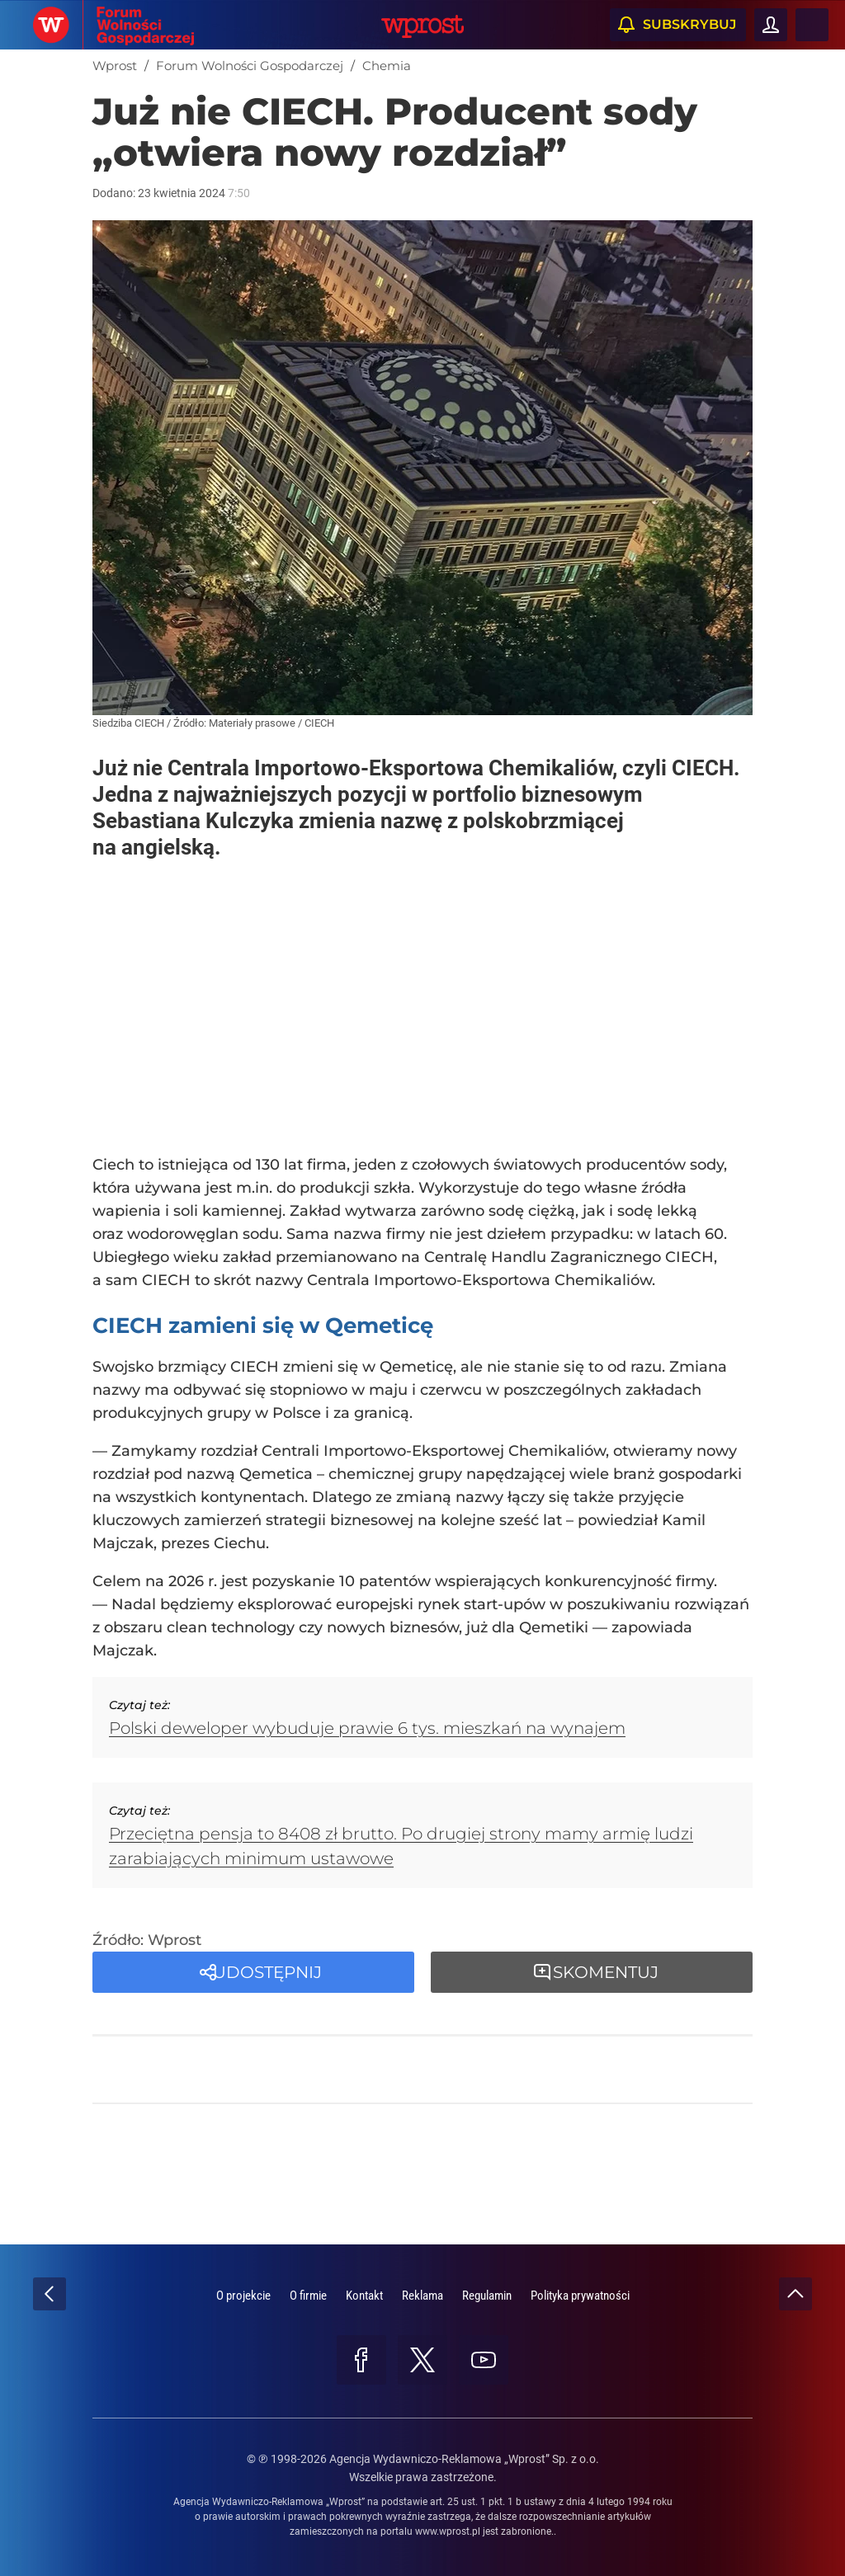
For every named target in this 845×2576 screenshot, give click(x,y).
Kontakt (364, 2295)
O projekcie (243, 2295)
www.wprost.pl (447, 2531)
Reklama (422, 2295)
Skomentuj (606, 1972)
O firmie (308, 2295)
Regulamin (487, 2295)
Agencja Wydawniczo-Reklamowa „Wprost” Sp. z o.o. (464, 2458)
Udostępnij (267, 1972)
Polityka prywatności (580, 2295)
